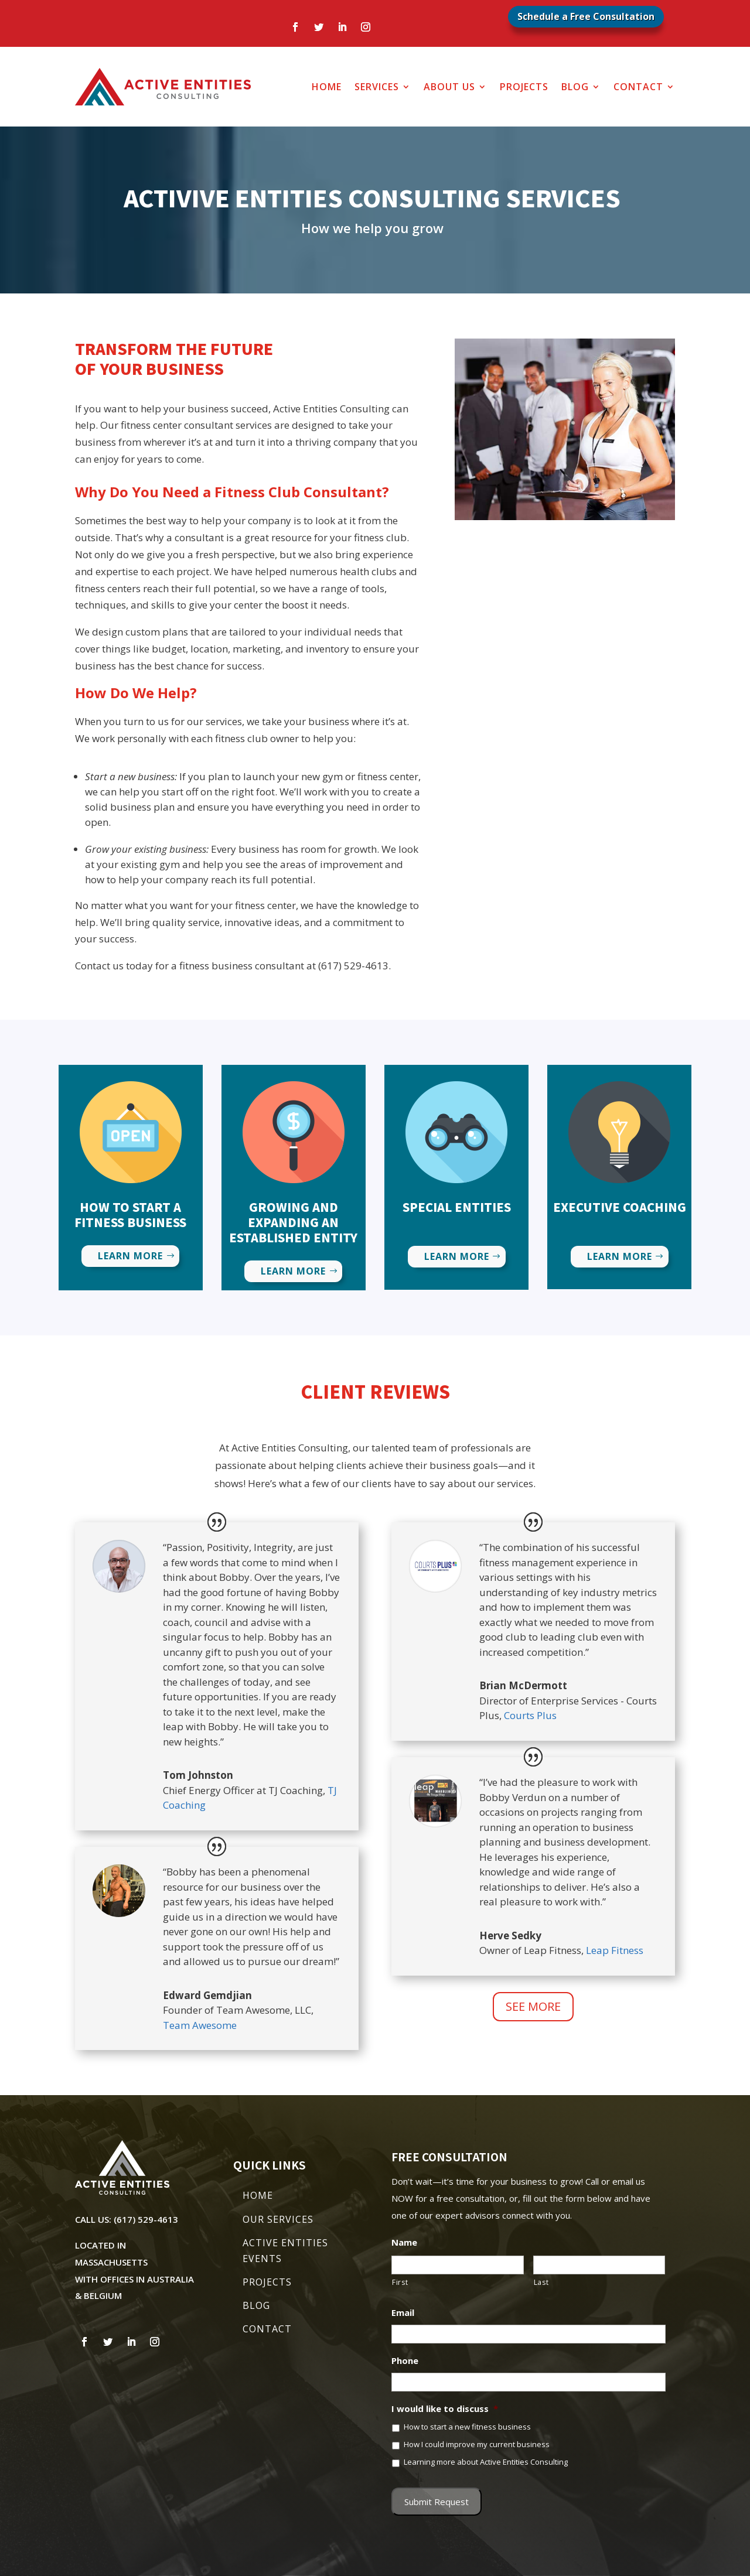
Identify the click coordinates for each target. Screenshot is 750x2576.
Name (404, 2242)
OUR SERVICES (278, 2219)
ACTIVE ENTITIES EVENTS (285, 2250)
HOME (258, 2195)
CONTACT (267, 2328)
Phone (404, 2360)
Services (376, 86)
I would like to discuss (444, 2408)
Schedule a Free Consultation (585, 16)
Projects (524, 86)
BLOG (256, 2305)
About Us (449, 86)
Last (541, 2282)
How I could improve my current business (477, 2444)
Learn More (130, 1255)
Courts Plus (530, 1715)
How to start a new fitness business (467, 2426)
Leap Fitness (614, 1950)
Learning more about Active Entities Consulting (486, 2462)
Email (402, 2312)
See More (533, 2006)
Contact (638, 86)
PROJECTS (267, 2282)
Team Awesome (200, 2025)
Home (327, 86)
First (400, 2282)
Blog (575, 86)
